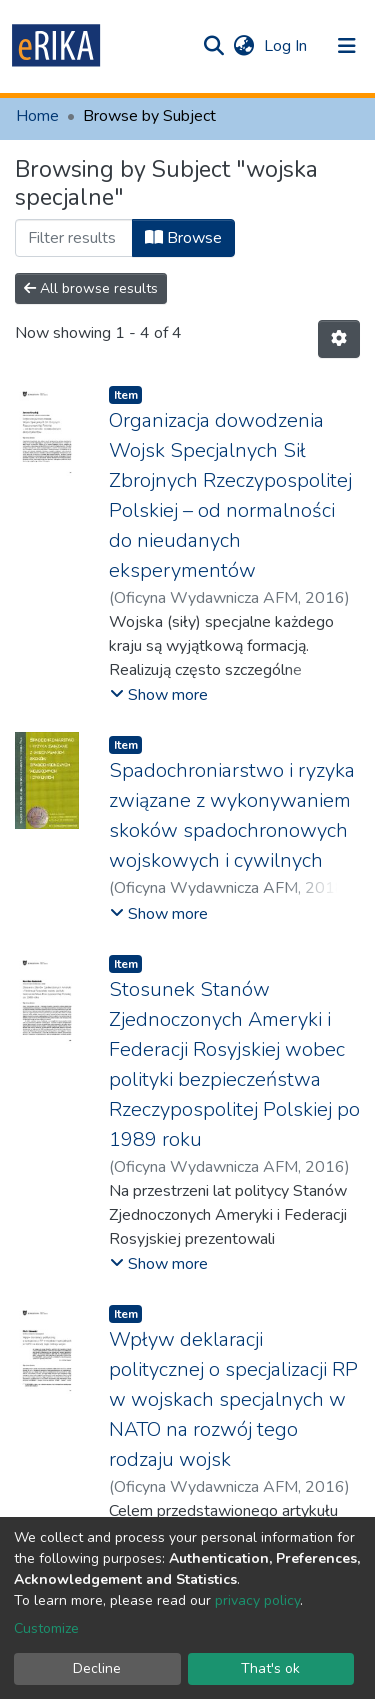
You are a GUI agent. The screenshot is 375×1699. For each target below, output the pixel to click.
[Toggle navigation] (347, 46)
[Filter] (74, 238)
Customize (46, 1628)
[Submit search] (213, 46)
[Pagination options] (339, 339)
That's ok (270, 1668)
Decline (97, 1668)
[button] (243, 46)
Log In (287, 46)
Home (37, 116)
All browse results (91, 288)
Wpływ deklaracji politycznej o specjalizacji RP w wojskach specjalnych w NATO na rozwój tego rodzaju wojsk (233, 1399)
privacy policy (257, 1600)
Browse (183, 238)
